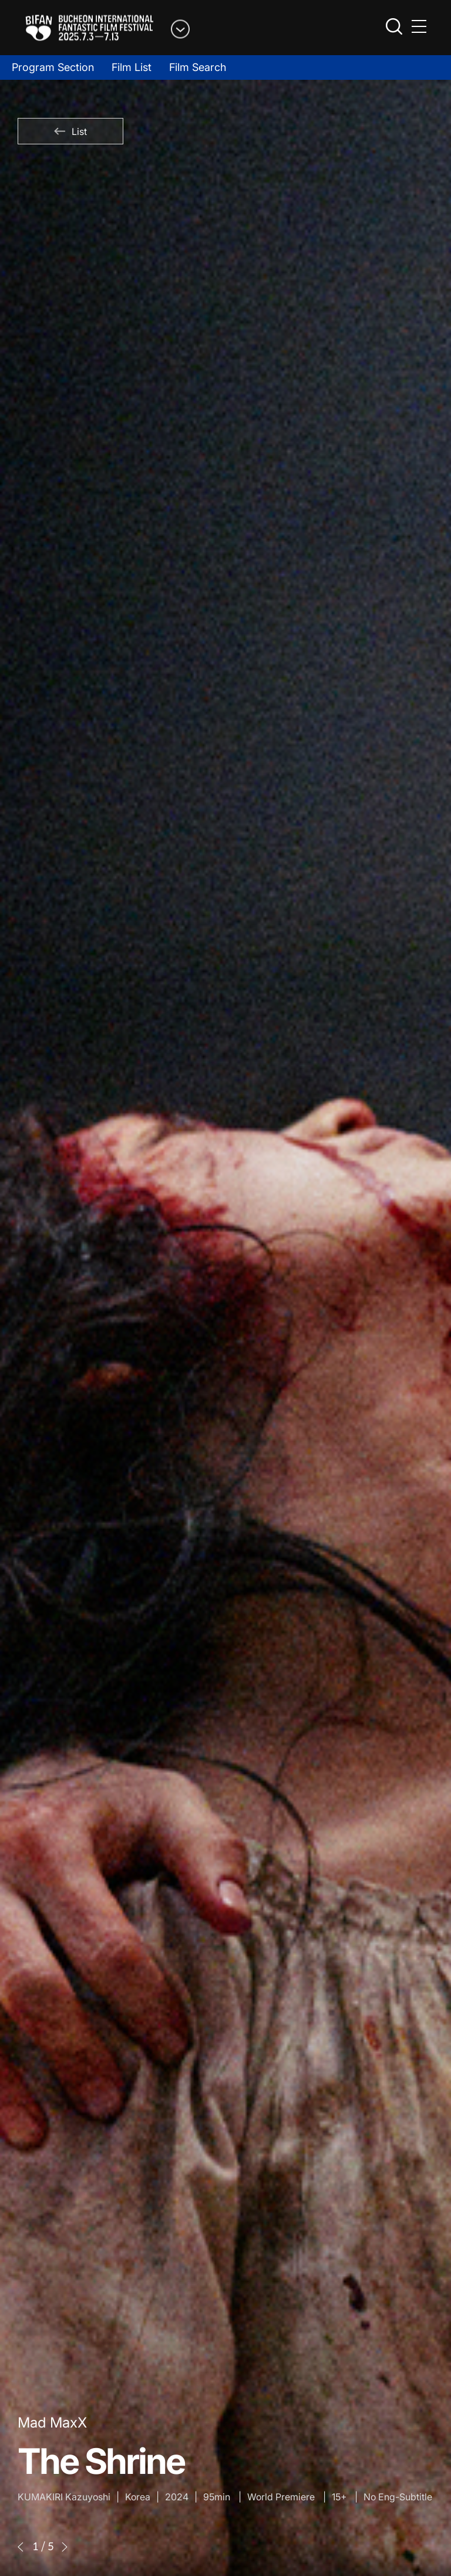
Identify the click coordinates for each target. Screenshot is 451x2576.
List (70, 131)
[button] (21, 2547)
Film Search (197, 67)
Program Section (53, 67)
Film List (132, 67)
